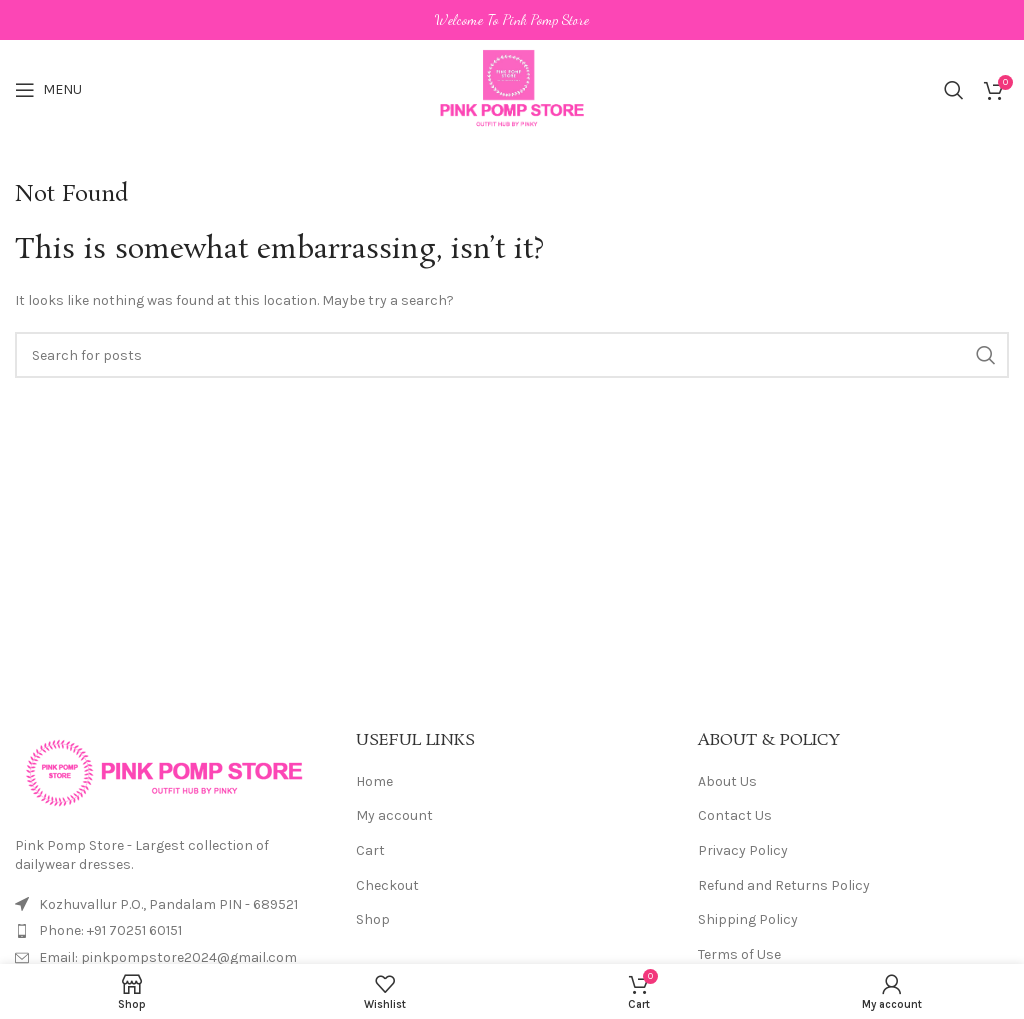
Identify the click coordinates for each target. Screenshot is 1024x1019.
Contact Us (735, 815)
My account (394, 815)
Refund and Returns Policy (784, 885)
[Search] (954, 90)
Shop (373, 919)
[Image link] (165, 771)
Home (374, 781)
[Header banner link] (512, 20)
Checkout (387, 885)
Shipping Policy (748, 919)
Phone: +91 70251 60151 (110, 930)
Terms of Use (739, 954)
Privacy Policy (743, 850)
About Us (727, 781)
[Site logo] (512, 88)
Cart (370, 850)
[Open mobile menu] (48, 90)
